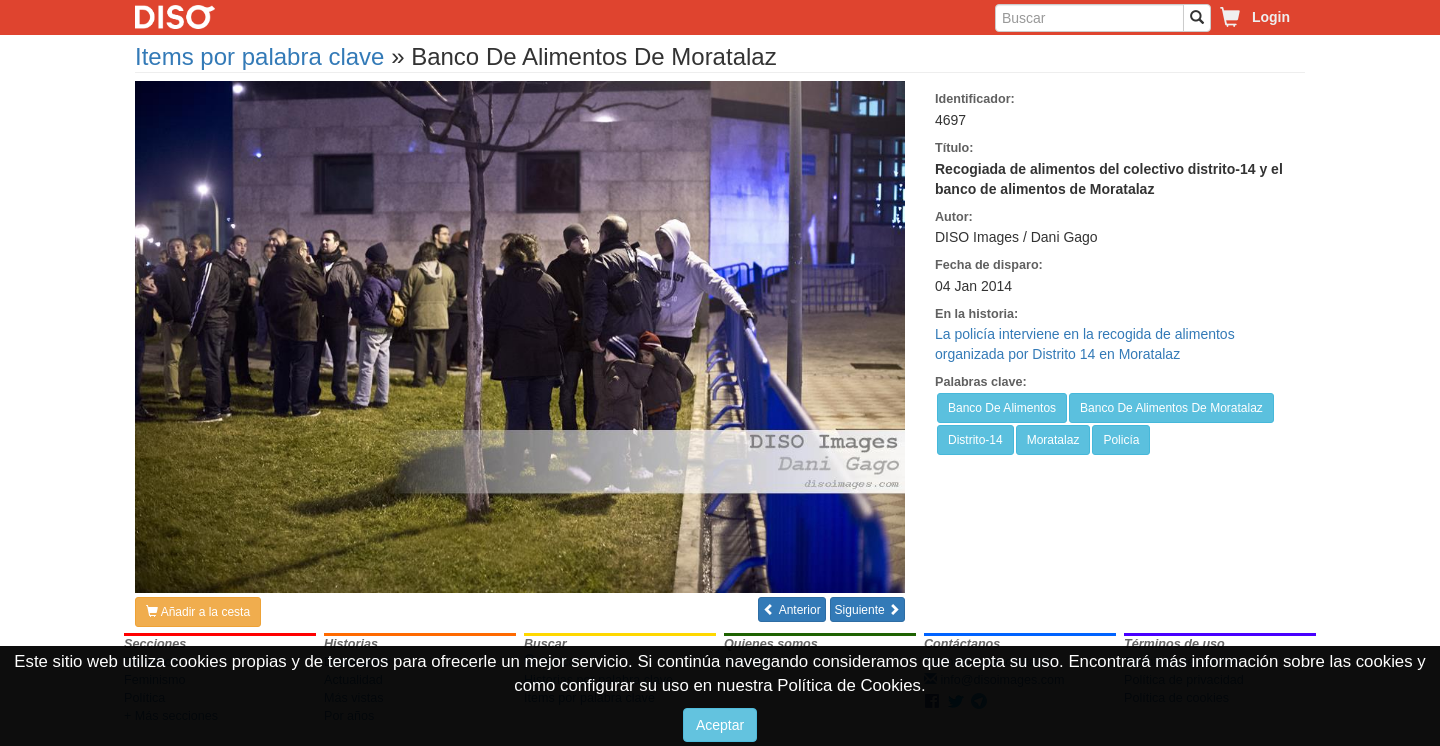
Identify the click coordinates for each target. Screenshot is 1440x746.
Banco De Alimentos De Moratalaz (1171, 408)
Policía (1121, 440)
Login (1271, 17)
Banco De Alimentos (1002, 408)
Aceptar (720, 725)
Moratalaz (1053, 440)
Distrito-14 (975, 440)
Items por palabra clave (259, 56)
